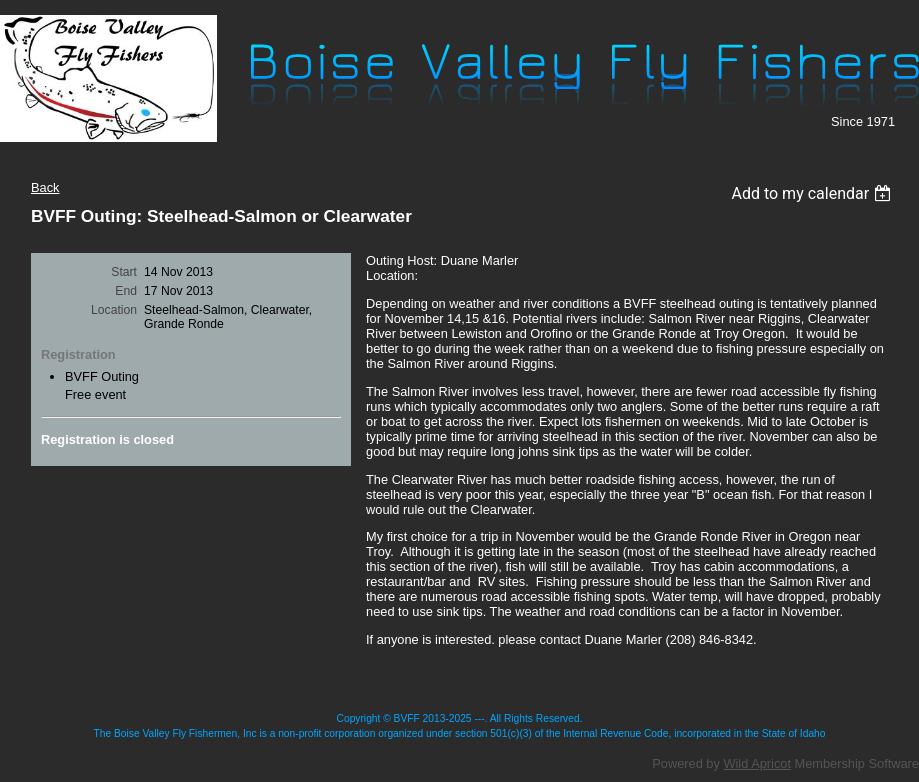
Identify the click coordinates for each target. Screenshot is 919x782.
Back (45, 187)
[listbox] (813, 193)
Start (124, 272)
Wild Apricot (757, 763)
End (126, 291)
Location (114, 310)
